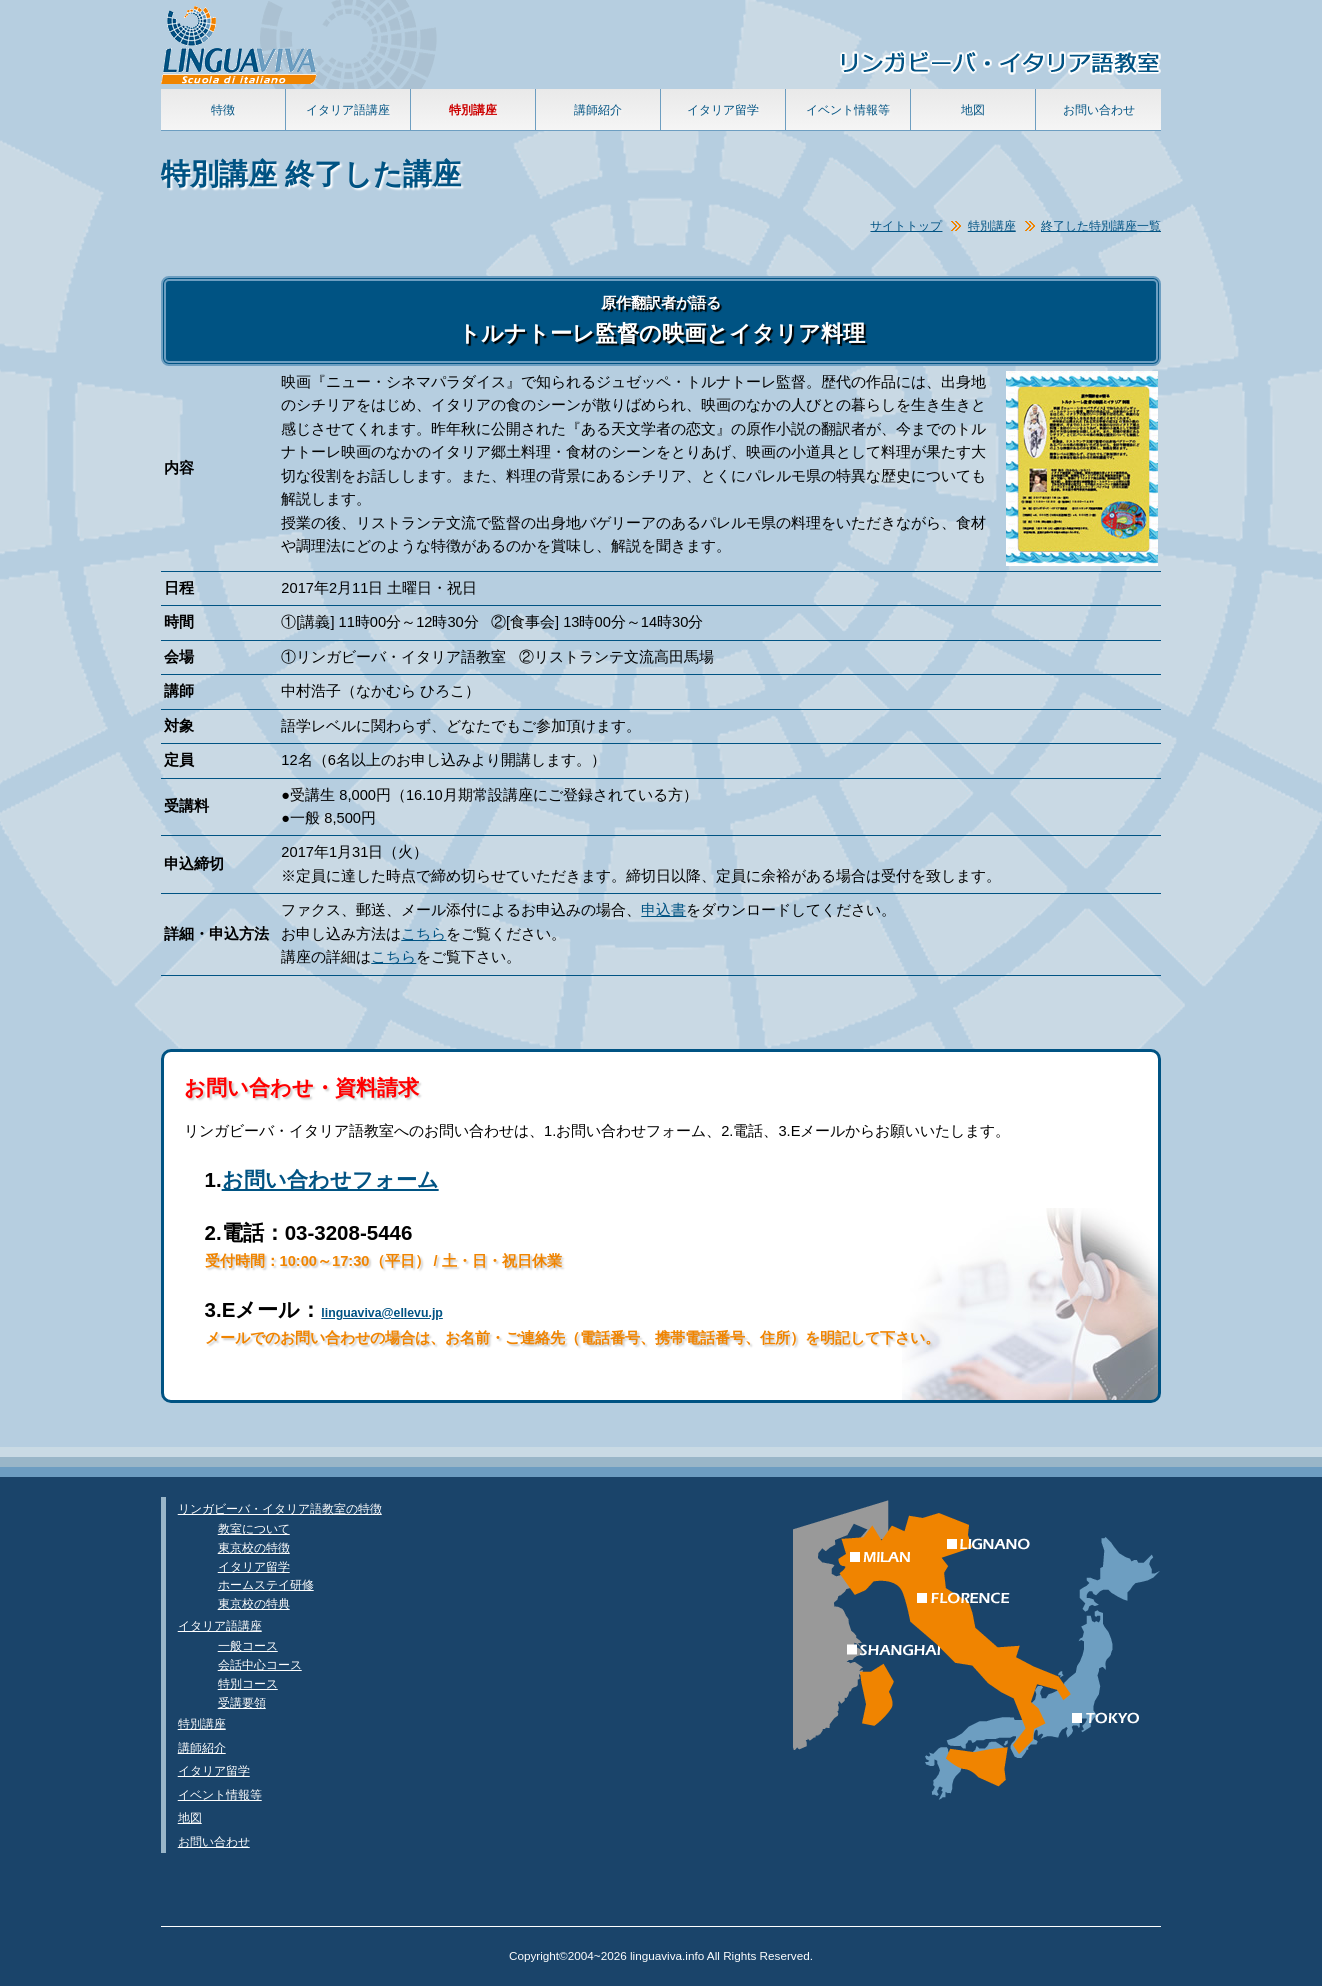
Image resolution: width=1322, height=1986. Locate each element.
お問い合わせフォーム (330, 1179)
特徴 (223, 109)
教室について (254, 1528)
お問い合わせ (1099, 109)
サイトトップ (906, 225)
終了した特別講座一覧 (1101, 225)
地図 (973, 109)
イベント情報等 (848, 109)
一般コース (248, 1645)
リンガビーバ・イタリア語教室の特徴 (280, 1508)
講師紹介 (598, 109)
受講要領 (242, 1702)
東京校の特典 (254, 1603)
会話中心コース (260, 1664)
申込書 (663, 910)
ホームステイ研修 (266, 1584)
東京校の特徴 (254, 1547)
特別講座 (992, 225)
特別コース (248, 1683)
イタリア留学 (723, 109)
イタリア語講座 (348, 109)
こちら (423, 934)
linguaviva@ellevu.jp (382, 1313)
